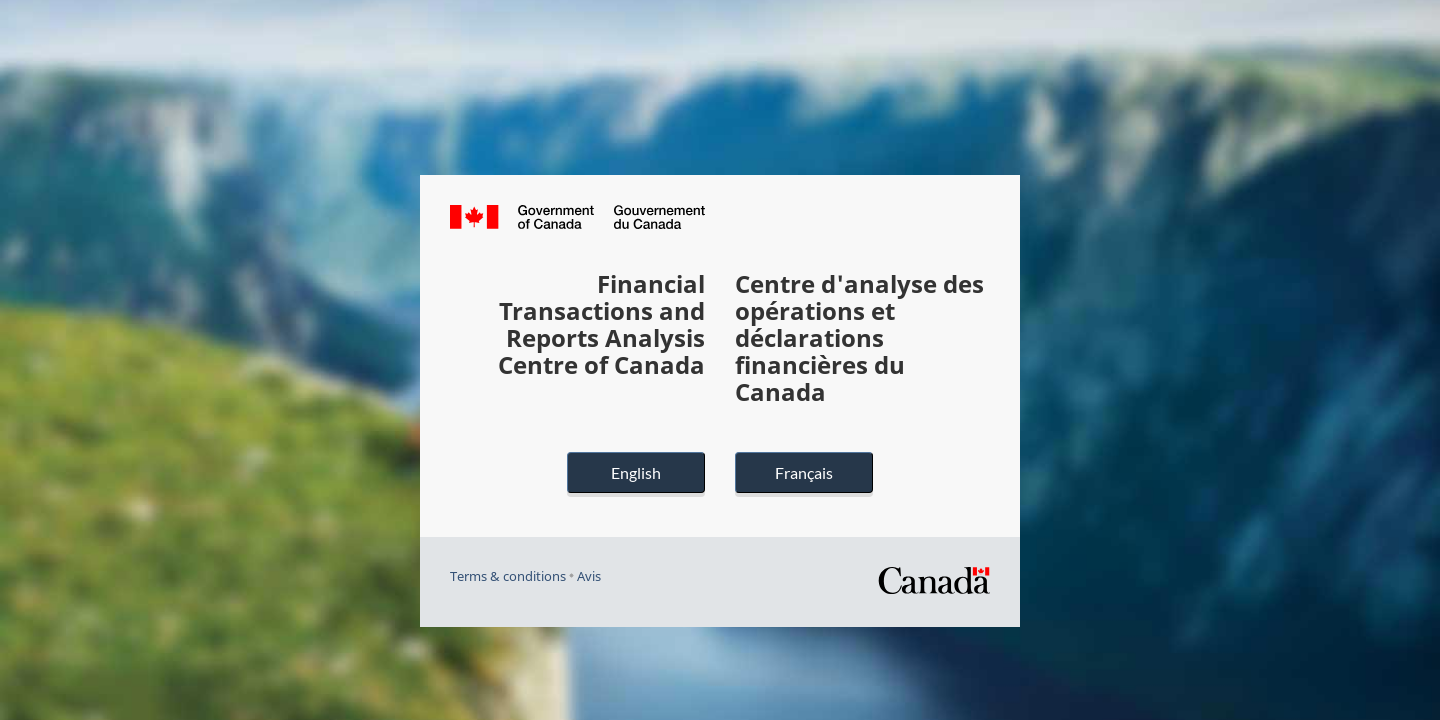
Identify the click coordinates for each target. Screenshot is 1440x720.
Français (804, 472)
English (636, 472)
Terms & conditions (508, 576)
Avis (589, 576)
